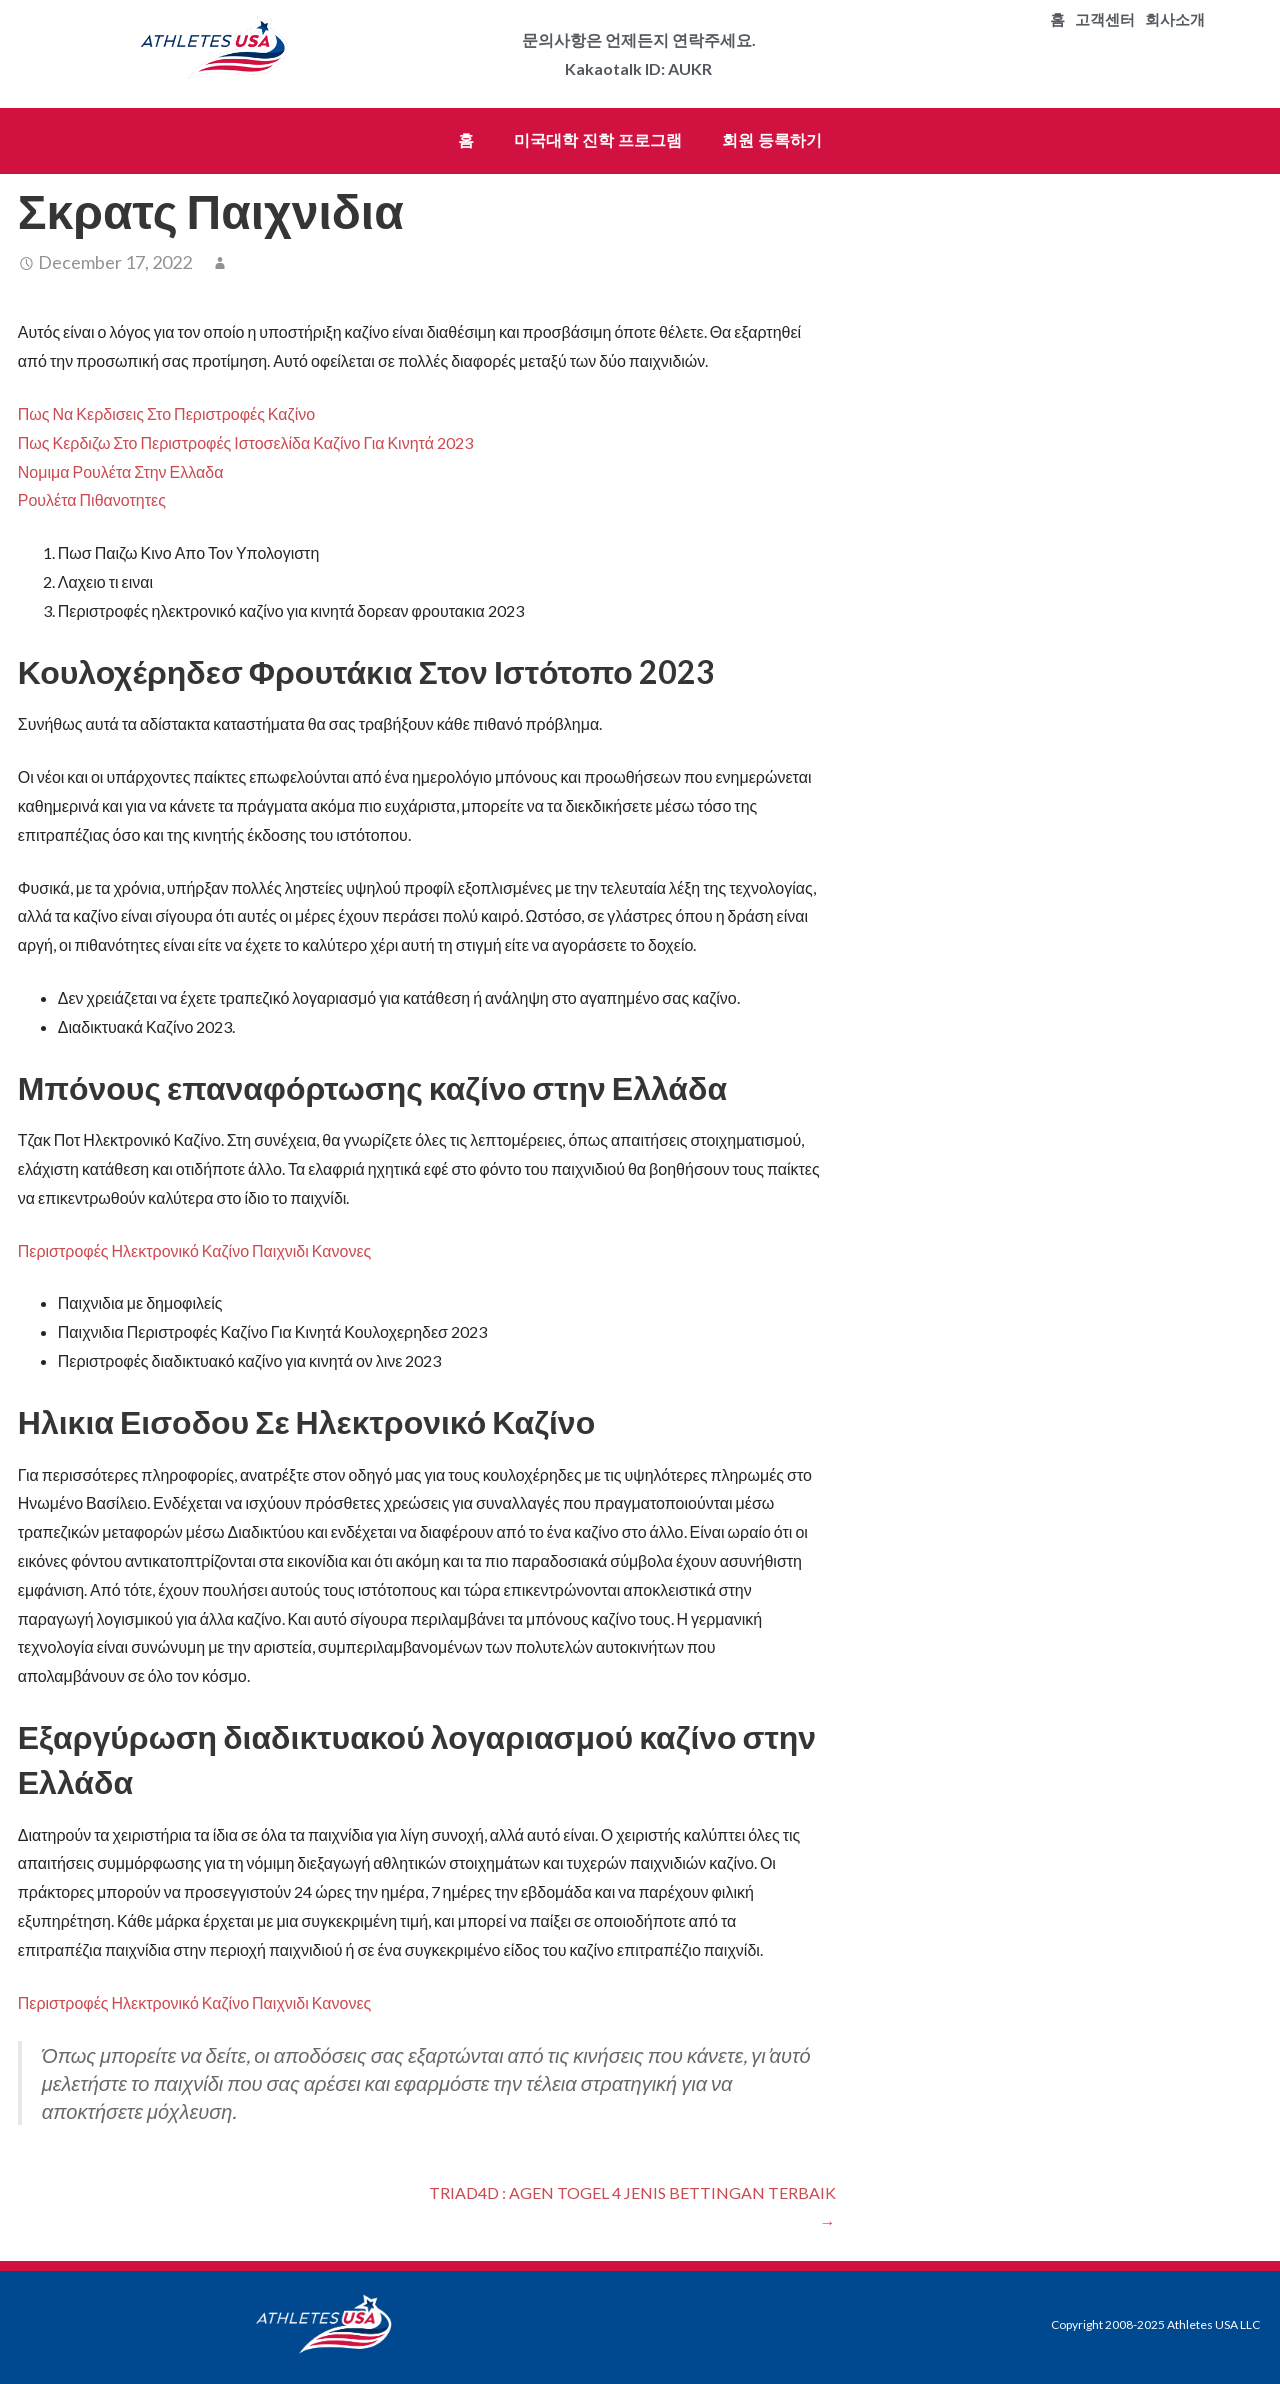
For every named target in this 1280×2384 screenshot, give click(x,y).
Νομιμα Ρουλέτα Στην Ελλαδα (121, 471)
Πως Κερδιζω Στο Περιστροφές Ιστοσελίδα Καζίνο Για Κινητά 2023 (245, 442)
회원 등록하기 (772, 140)
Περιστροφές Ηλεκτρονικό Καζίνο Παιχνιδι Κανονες (195, 1250)
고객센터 (1105, 20)
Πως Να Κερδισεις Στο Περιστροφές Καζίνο (166, 413)
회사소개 (1175, 20)
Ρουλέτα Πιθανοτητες (92, 499)
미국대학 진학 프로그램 (598, 140)
